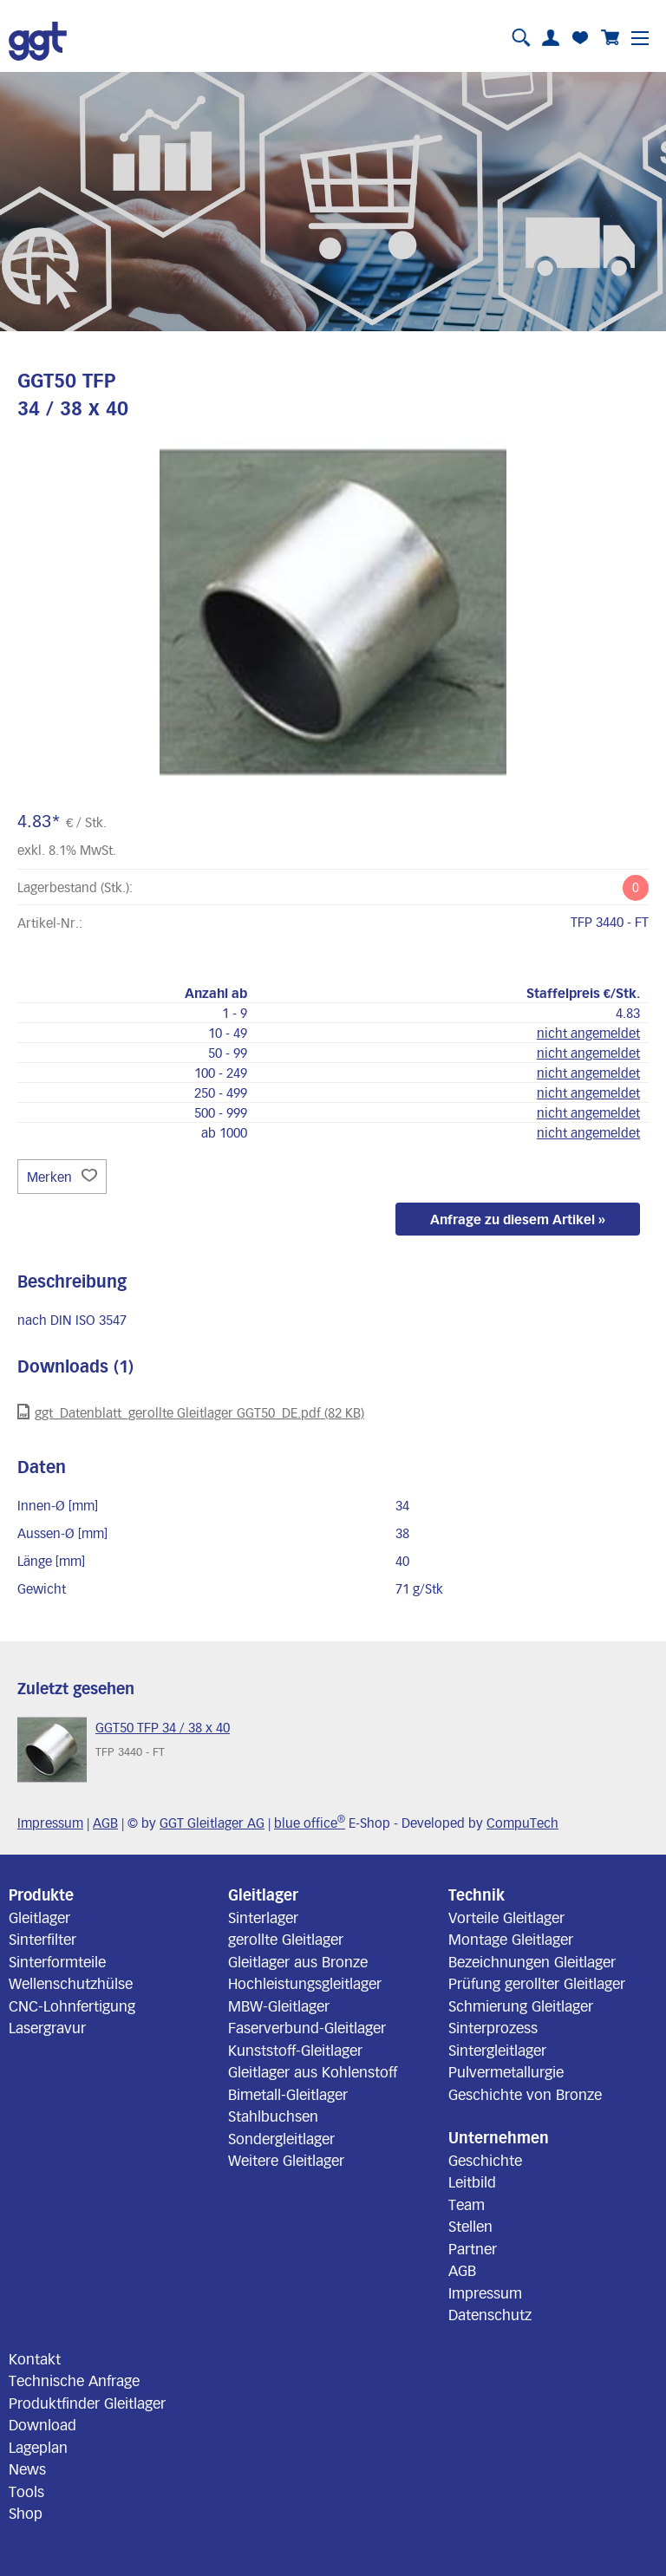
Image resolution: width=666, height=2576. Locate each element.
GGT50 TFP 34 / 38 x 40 (162, 1727)
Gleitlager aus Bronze (298, 1961)
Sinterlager (263, 1917)
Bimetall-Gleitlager (288, 2094)
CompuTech (522, 1822)
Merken (62, 1176)
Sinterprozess (493, 2027)
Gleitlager (39, 1917)
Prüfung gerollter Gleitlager (536, 1983)
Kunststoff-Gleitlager (295, 2049)
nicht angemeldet (588, 1032)
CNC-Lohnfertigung (72, 2005)
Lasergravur (47, 2027)
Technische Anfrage (74, 2380)
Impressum (50, 1822)
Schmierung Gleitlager (520, 2005)
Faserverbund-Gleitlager (307, 2027)
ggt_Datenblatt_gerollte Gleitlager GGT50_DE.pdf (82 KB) (190, 1412)
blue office (309, 1822)
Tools (26, 2491)
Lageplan (38, 2446)
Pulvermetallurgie (506, 2071)
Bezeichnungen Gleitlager (532, 1961)
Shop (25, 2512)
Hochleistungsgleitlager (305, 1983)
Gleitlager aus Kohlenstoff (312, 2071)
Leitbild (472, 2181)
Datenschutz (490, 2314)
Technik (476, 1894)
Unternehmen (498, 2137)
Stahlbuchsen (273, 2115)
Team (466, 2204)
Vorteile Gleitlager (506, 1917)
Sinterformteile (57, 1961)
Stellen (470, 2225)
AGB (105, 1822)
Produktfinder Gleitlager (87, 2402)
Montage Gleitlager (510, 1938)
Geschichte (485, 2159)
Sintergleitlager (497, 2049)
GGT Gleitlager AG (212, 1822)
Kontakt (35, 2358)
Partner (472, 2248)
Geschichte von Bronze (525, 2094)
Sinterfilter (42, 1938)
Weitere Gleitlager (286, 2159)
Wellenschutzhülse (71, 1983)
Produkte (41, 1894)
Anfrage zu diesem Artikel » (517, 1219)
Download (42, 2424)
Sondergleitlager (281, 2138)
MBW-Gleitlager (279, 2005)
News (27, 2468)
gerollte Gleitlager (285, 1938)
